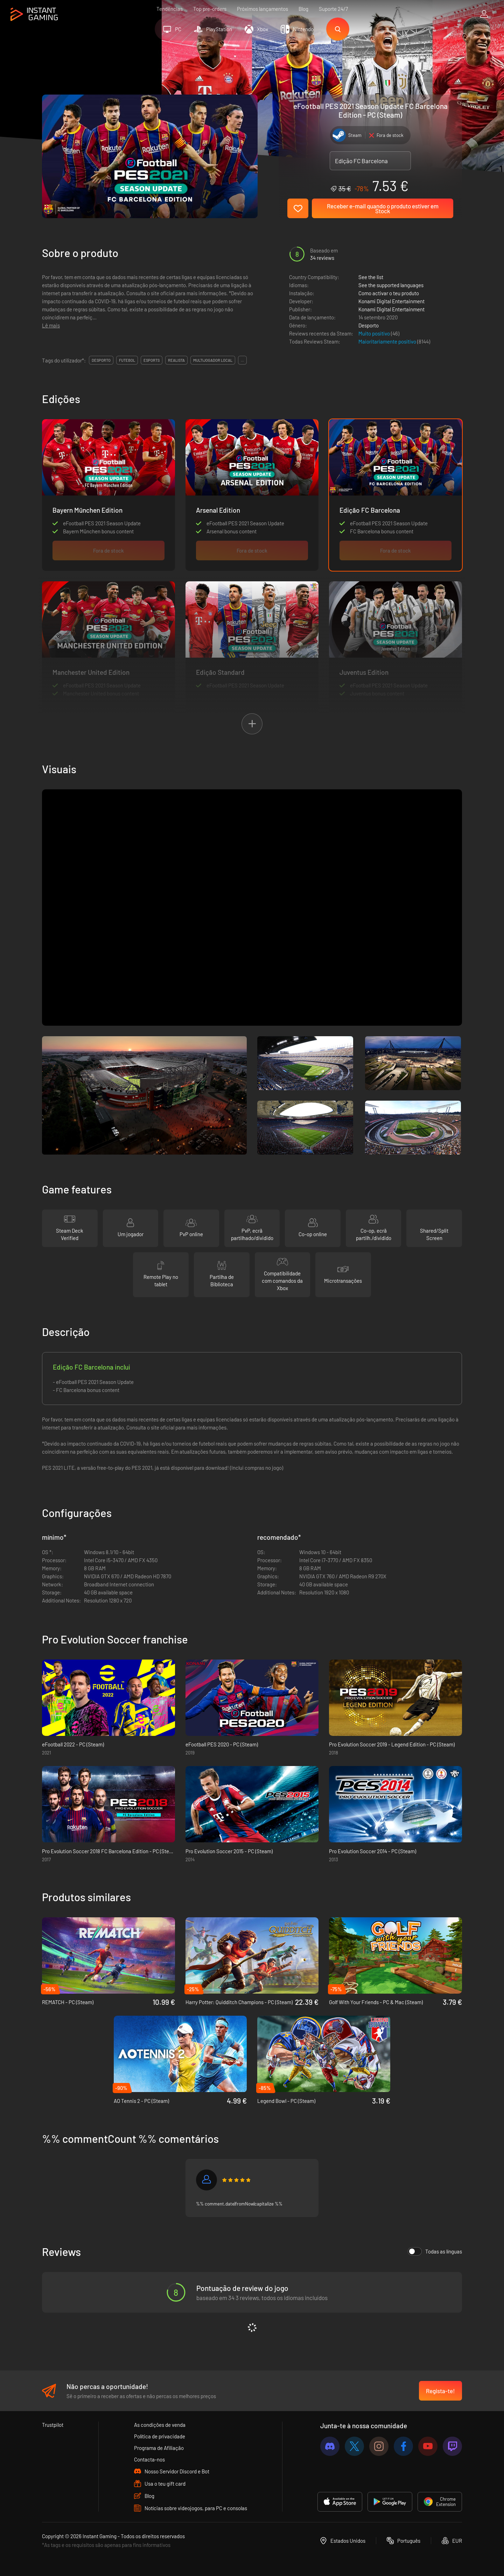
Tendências (169, 9)
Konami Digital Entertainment (391, 301)
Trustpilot (52, 2425)
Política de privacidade (159, 2436)
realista (176, 360)
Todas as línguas (435, 2251)
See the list (370, 277)
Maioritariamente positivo (387, 341)
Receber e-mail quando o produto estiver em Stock (383, 208)
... (242, 360)
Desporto (368, 325)
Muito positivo (374, 333)
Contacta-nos (149, 2459)
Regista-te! (440, 2390)
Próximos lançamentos (262, 9)
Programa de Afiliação (159, 2448)
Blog (303, 9)
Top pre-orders (209, 9)
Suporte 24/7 (333, 9)
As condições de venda (160, 2425)
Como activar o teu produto (388, 293)
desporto (101, 360)
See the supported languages (391, 285)
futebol (127, 360)
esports (152, 360)
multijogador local (212, 360)
